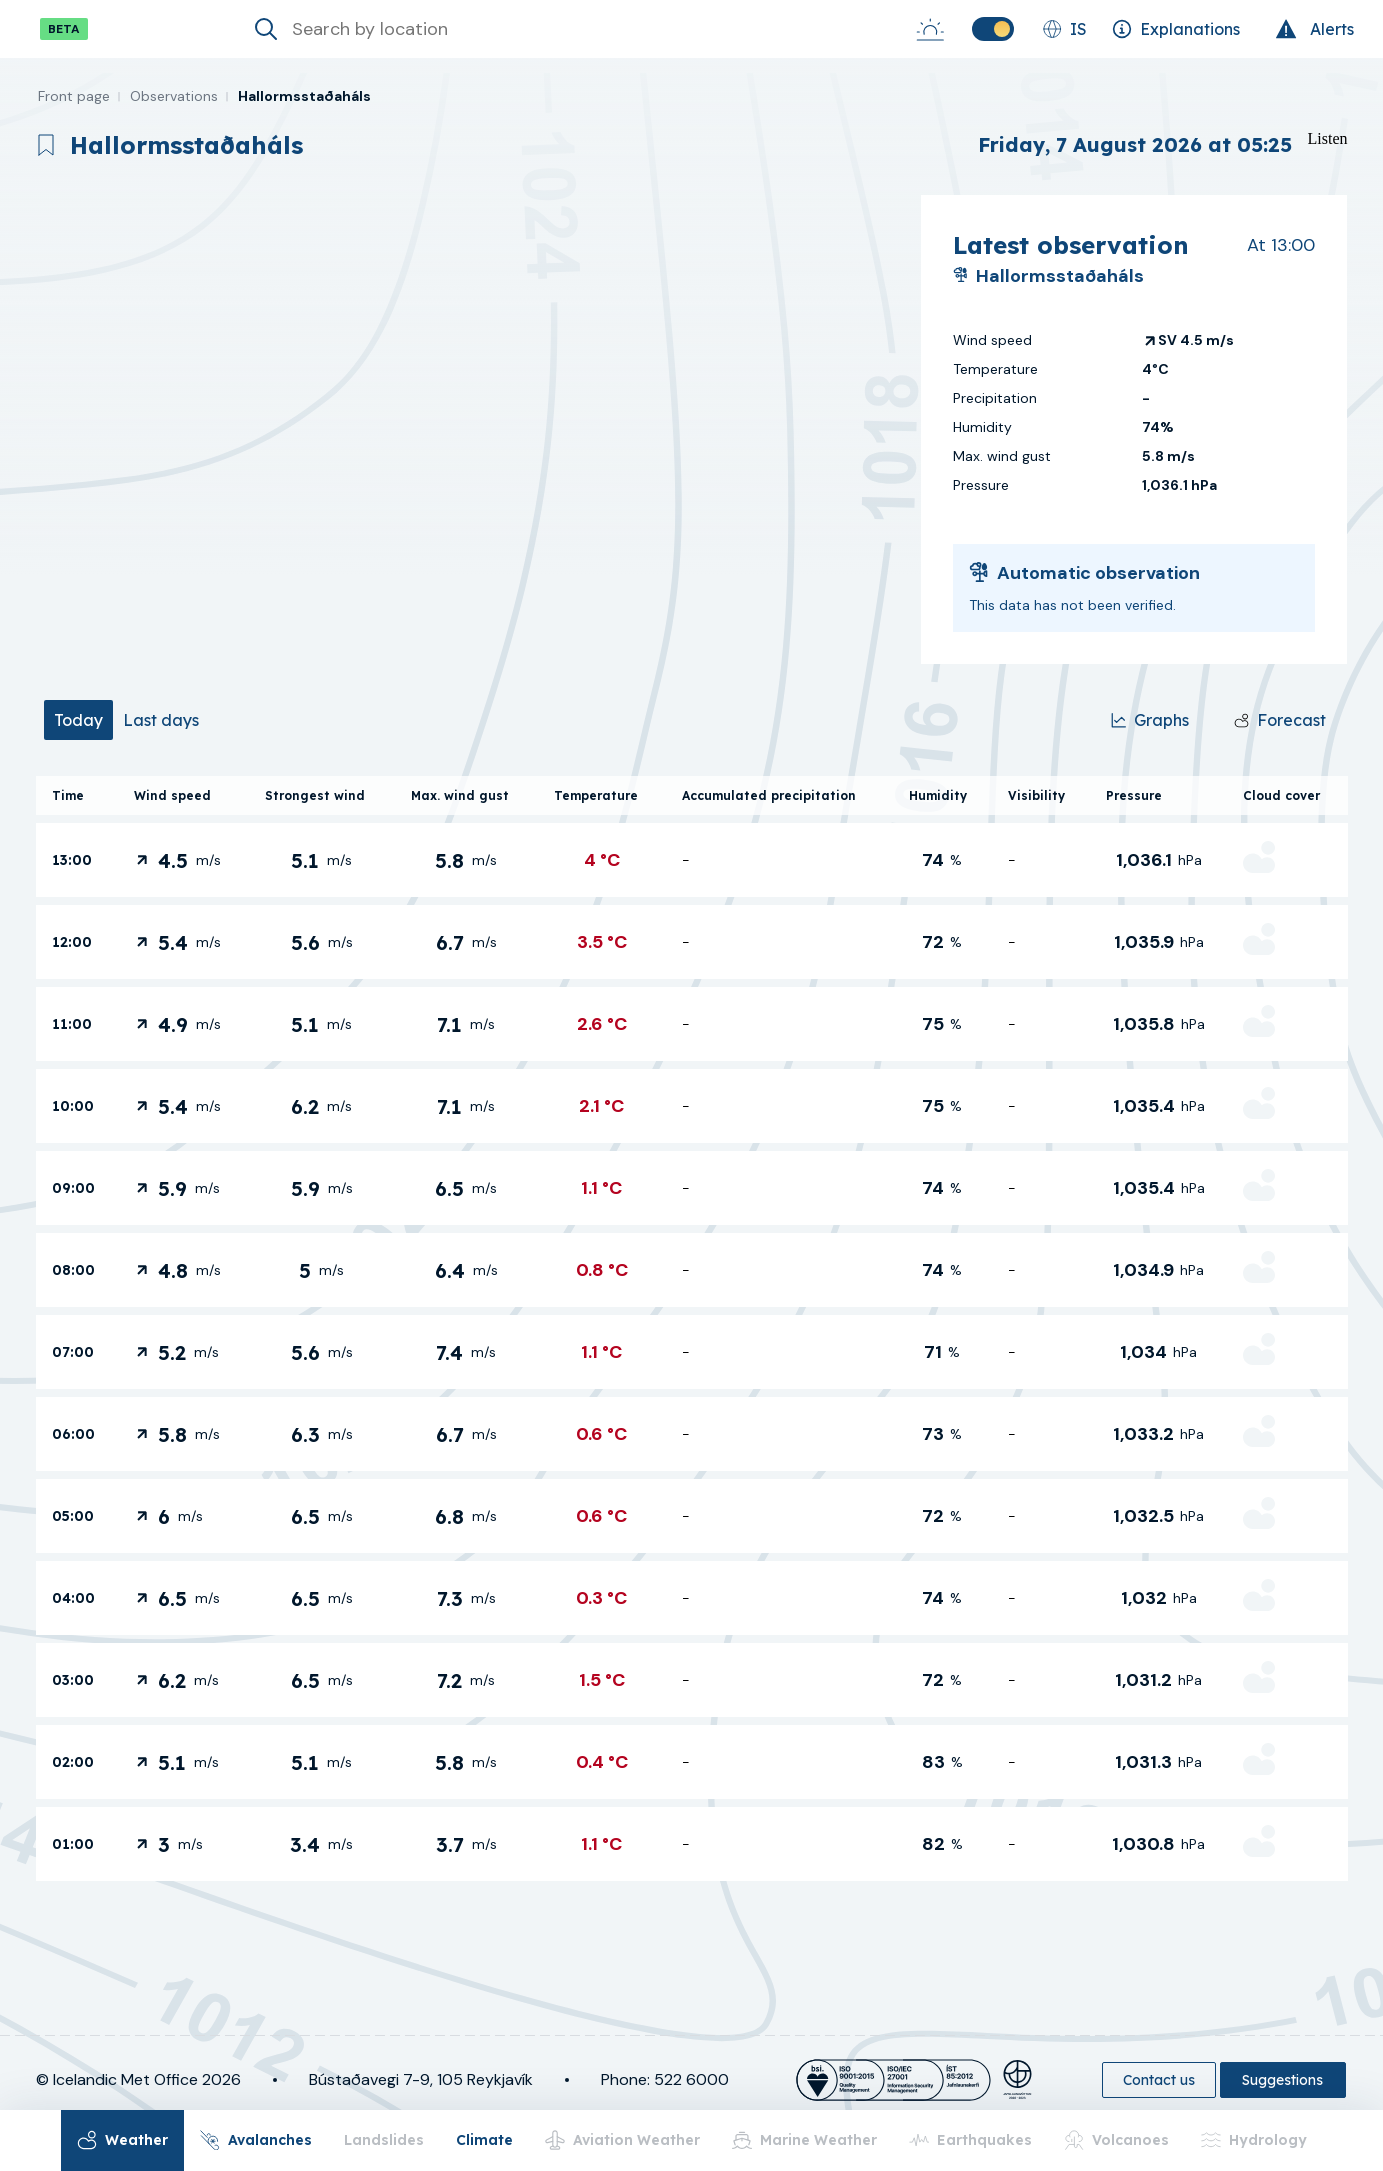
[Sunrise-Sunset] (930, 29)
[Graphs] (1150, 720)
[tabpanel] (692, 1328)
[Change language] (1064, 29)
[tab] (78, 720)
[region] (470, 429)
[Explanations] (1176, 29)
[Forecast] (1280, 720)
